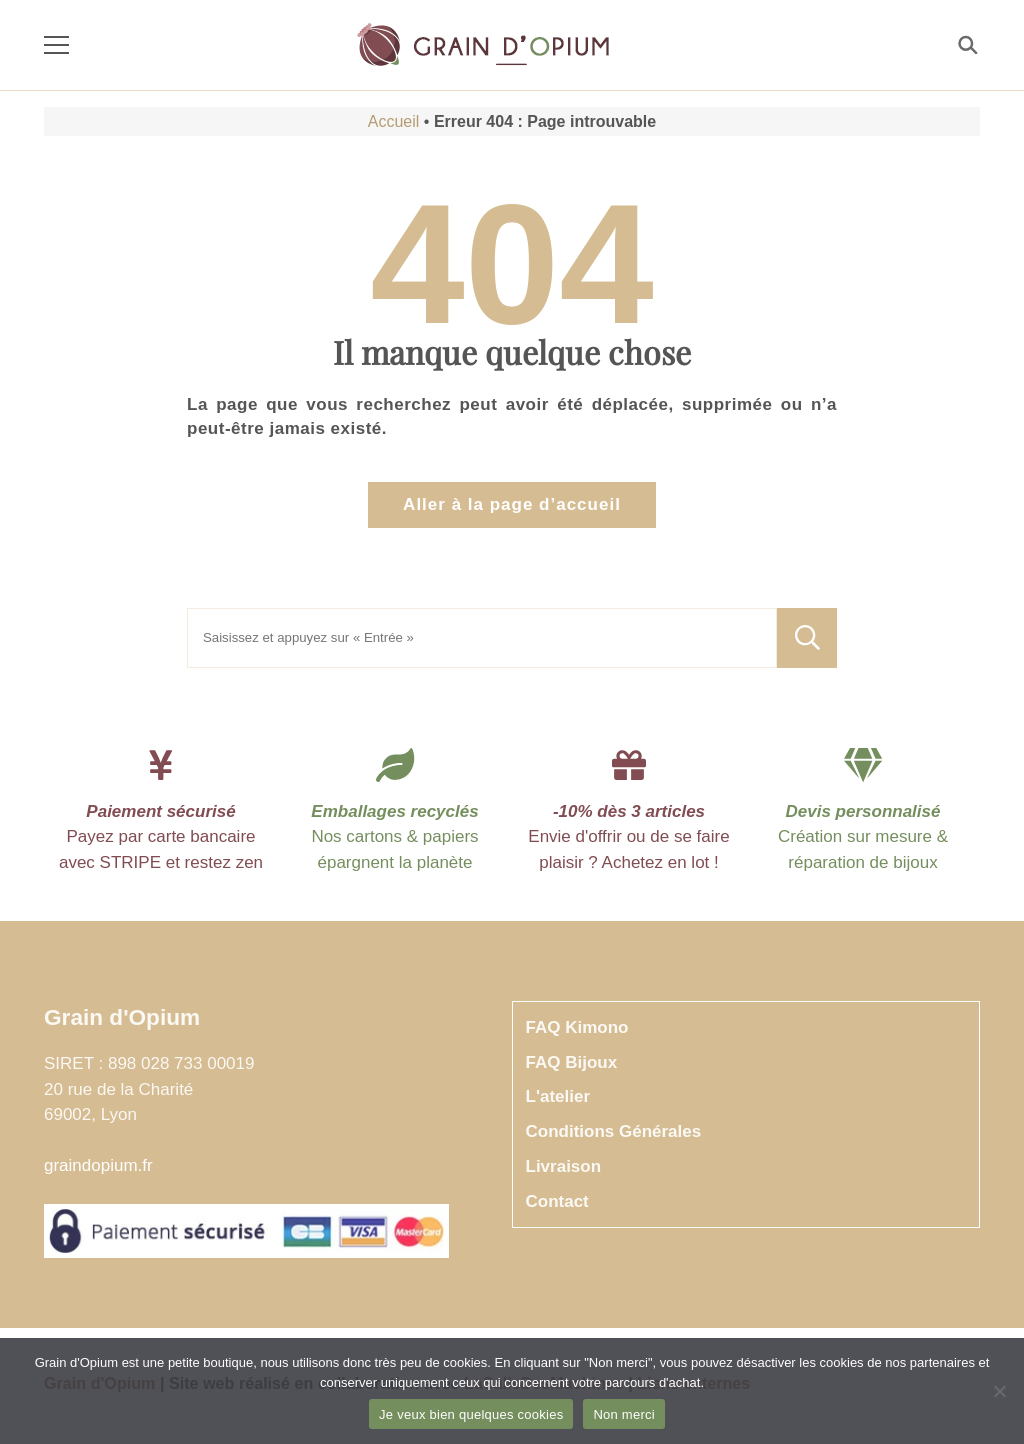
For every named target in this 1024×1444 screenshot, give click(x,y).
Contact (557, 1201)
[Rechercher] (966, 45)
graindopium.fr (98, 1165)
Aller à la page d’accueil (512, 504)
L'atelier (558, 1096)
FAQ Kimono (577, 1027)
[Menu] (56, 45)
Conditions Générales (614, 1131)
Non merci (624, 1414)
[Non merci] (999, 1391)
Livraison (564, 1166)
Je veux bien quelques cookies (471, 1414)
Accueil (394, 121)
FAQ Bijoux (572, 1062)
